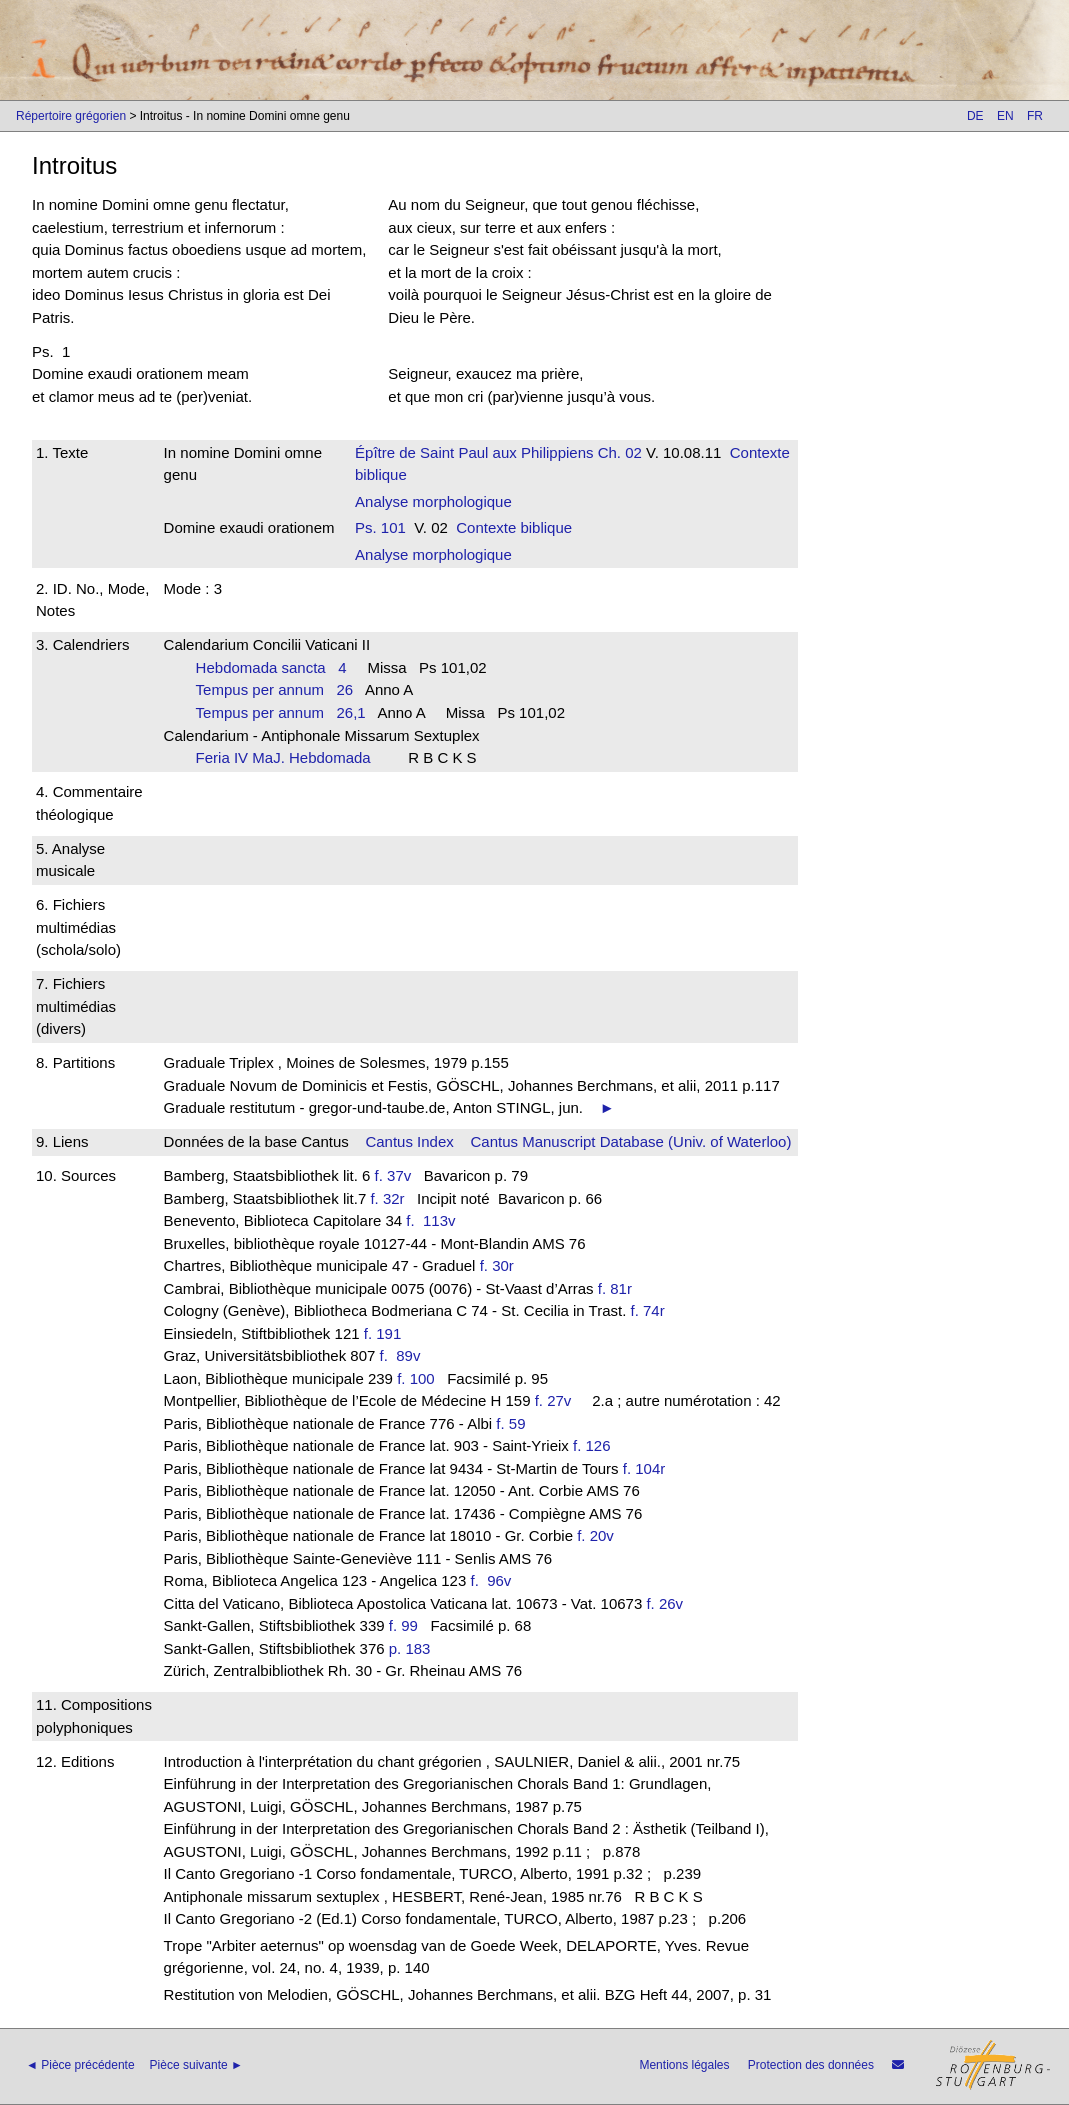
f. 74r (648, 1310)
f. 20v (595, 1535)
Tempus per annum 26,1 (281, 712)
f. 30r (497, 1265)
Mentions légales (684, 2065)
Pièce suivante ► (196, 2065)
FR (1035, 116)
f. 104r (644, 1468)
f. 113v (435, 1220)
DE (975, 116)
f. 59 (510, 1423)
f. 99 (403, 1625)
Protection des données (811, 2065)
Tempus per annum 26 (275, 689)
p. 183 (410, 1648)
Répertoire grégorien (71, 116)
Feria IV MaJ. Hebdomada (290, 757)
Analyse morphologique (433, 501)
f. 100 (416, 1378)
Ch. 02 (618, 452)
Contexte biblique (514, 527)
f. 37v (393, 1175)
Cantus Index (409, 1141)
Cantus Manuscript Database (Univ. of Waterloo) (630, 1141)
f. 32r (387, 1198)
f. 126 (592, 1445)
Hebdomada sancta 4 (271, 667)
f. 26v (664, 1603)
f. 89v (404, 1355)
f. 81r (615, 1288)
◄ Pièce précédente (80, 2065)
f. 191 (383, 1333)
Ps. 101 (380, 527)
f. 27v (553, 1400)
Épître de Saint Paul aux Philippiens (474, 452)
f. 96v (494, 1580)
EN (1005, 116)
